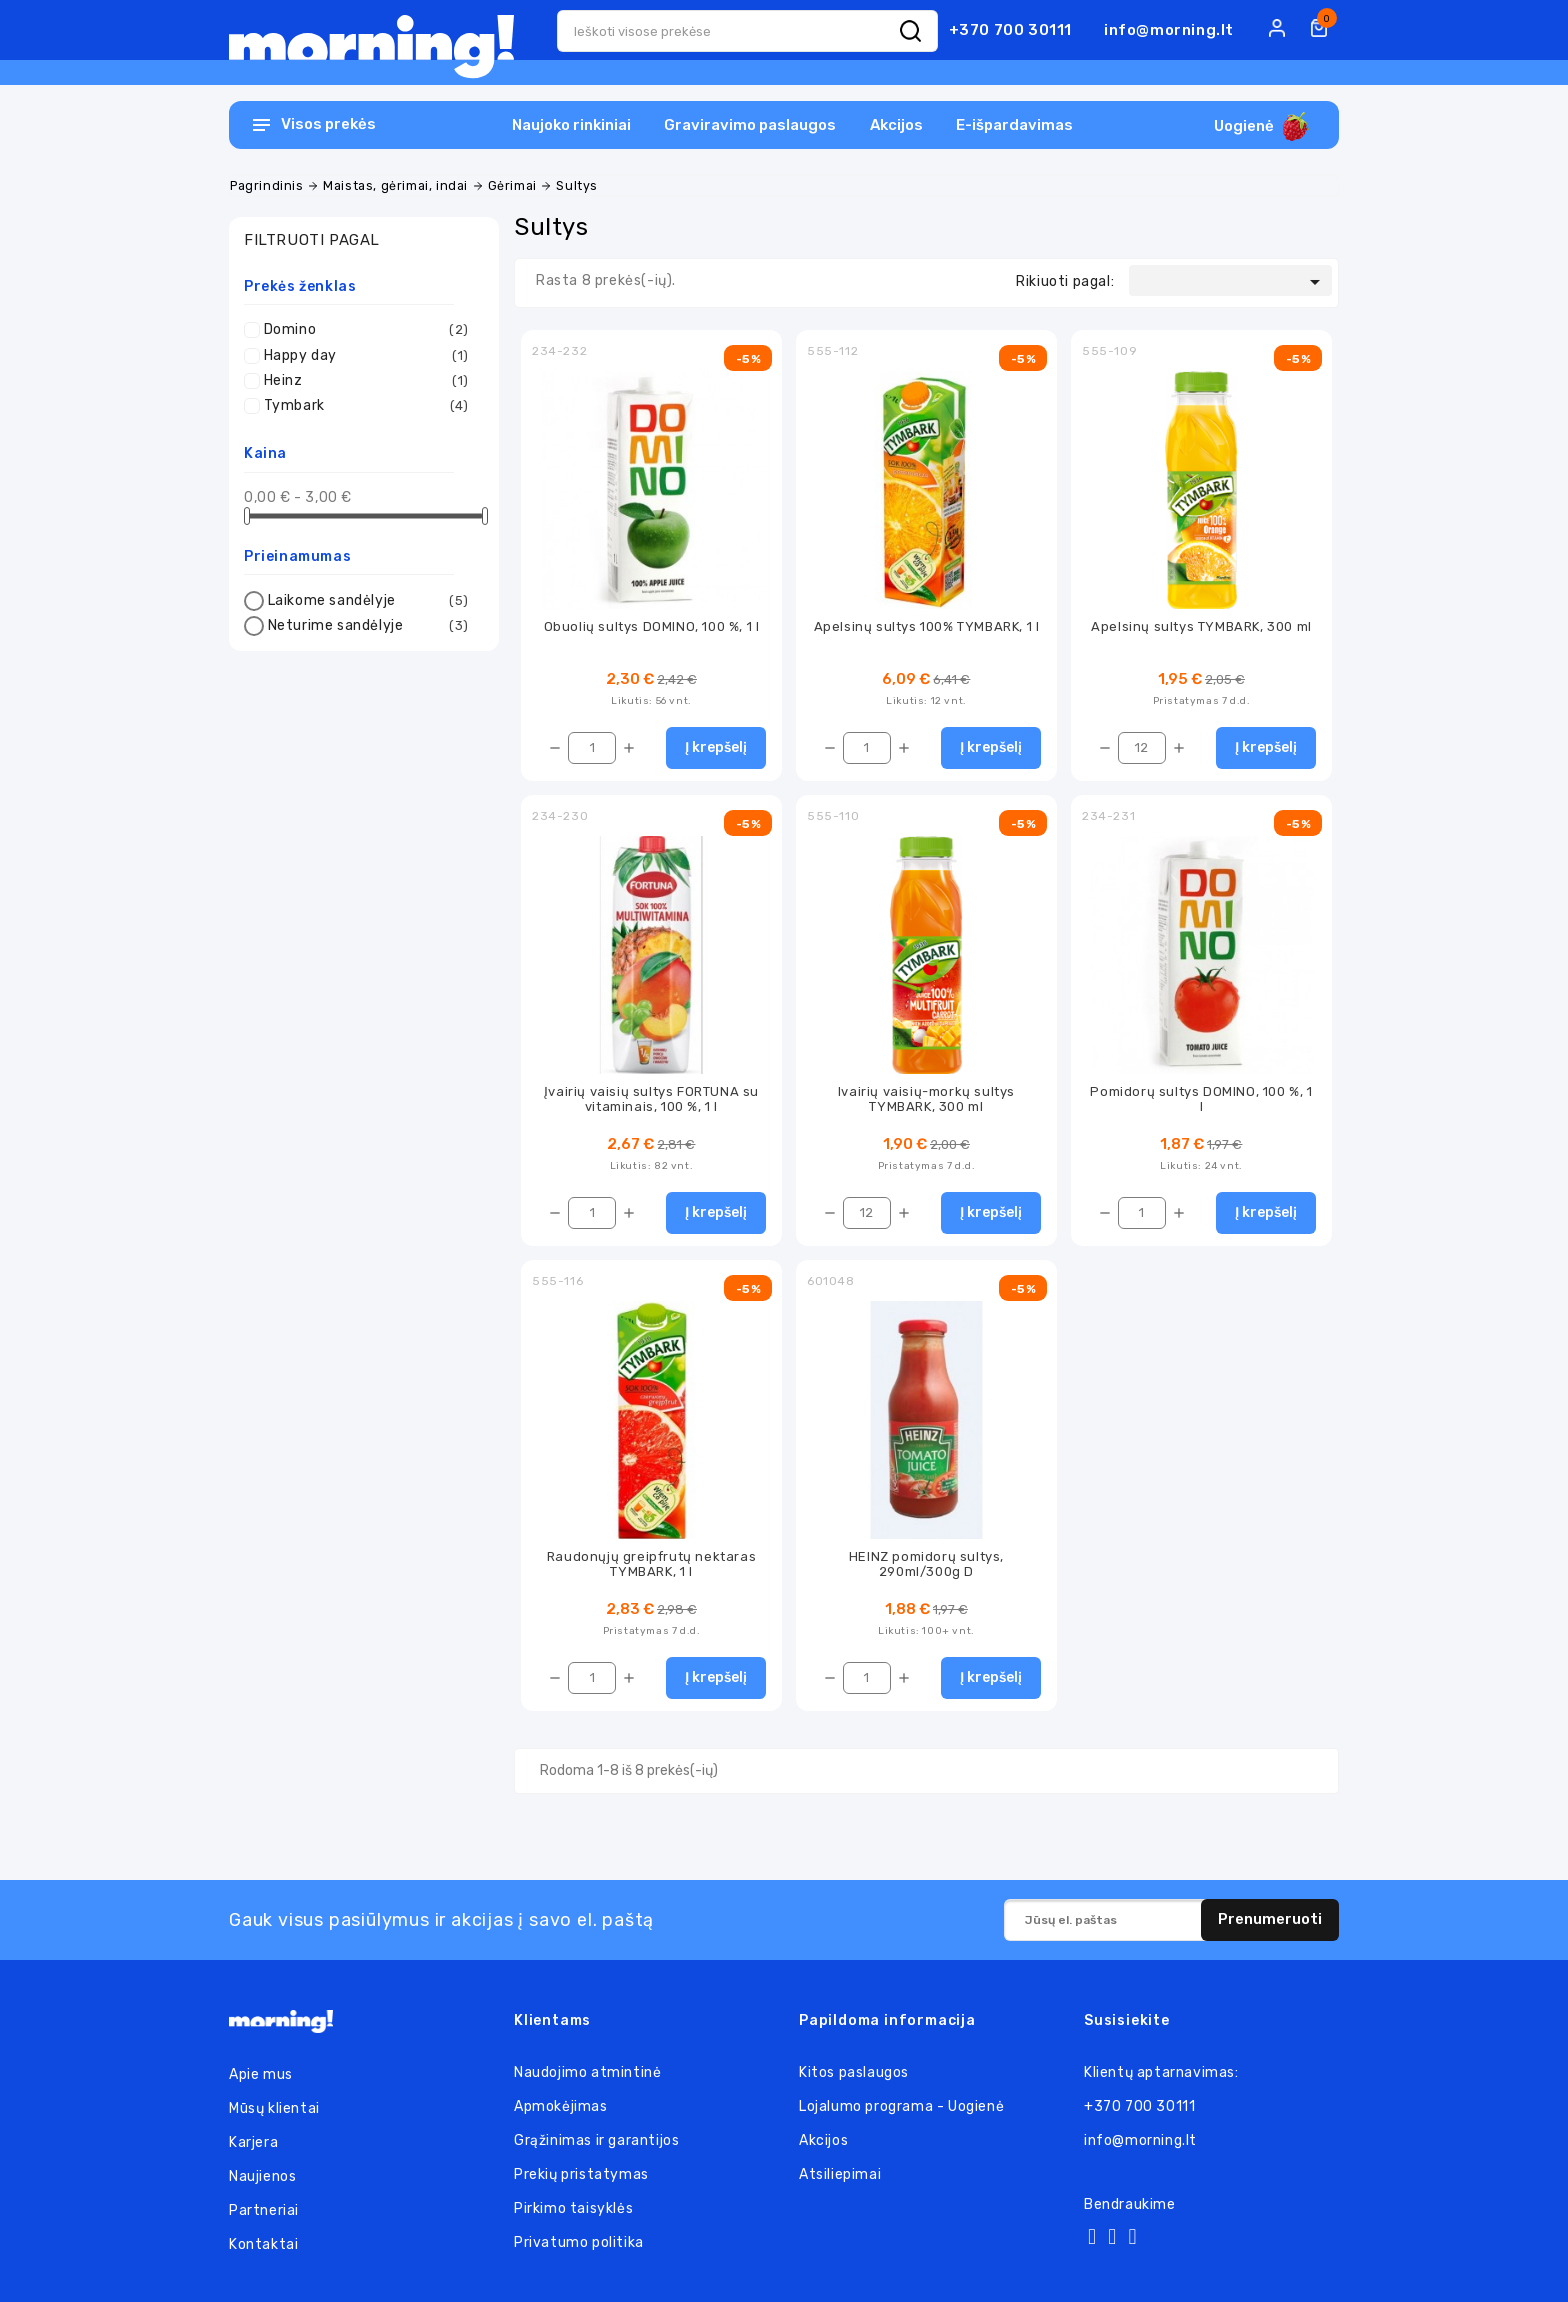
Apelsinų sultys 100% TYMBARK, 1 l (927, 626)
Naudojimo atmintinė (587, 2072)
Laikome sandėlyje (368, 601)
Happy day (366, 356)
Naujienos (262, 2176)
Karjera (253, 2142)
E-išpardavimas (1014, 125)
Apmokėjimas (561, 2106)
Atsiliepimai (840, 2174)
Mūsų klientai (274, 2108)
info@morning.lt (1169, 30)
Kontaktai (263, 2244)
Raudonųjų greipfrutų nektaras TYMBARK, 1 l (651, 1564)
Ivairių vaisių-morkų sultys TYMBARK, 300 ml (926, 1099)
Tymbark (366, 406)
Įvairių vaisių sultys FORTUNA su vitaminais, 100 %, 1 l (651, 1099)
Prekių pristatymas (581, 2174)
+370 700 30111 (1010, 30)
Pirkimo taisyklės (573, 2208)
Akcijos (896, 125)
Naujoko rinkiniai (571, 125)
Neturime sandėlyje (368, 626)
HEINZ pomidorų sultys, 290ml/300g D (926, 1564)
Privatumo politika (579, 2242)
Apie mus (261, 2074)
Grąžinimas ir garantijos (596, 2140)
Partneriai (264, 2210)
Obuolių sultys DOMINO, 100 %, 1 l (652, 626)
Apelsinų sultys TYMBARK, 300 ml (1201, 626)
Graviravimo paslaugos (750, 125)
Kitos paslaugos (854, 2072)
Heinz (366, 381)
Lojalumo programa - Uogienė (901, 2106)
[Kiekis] (592, 748)
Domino (366, 330)
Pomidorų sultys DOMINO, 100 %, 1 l (1201, 1099)
